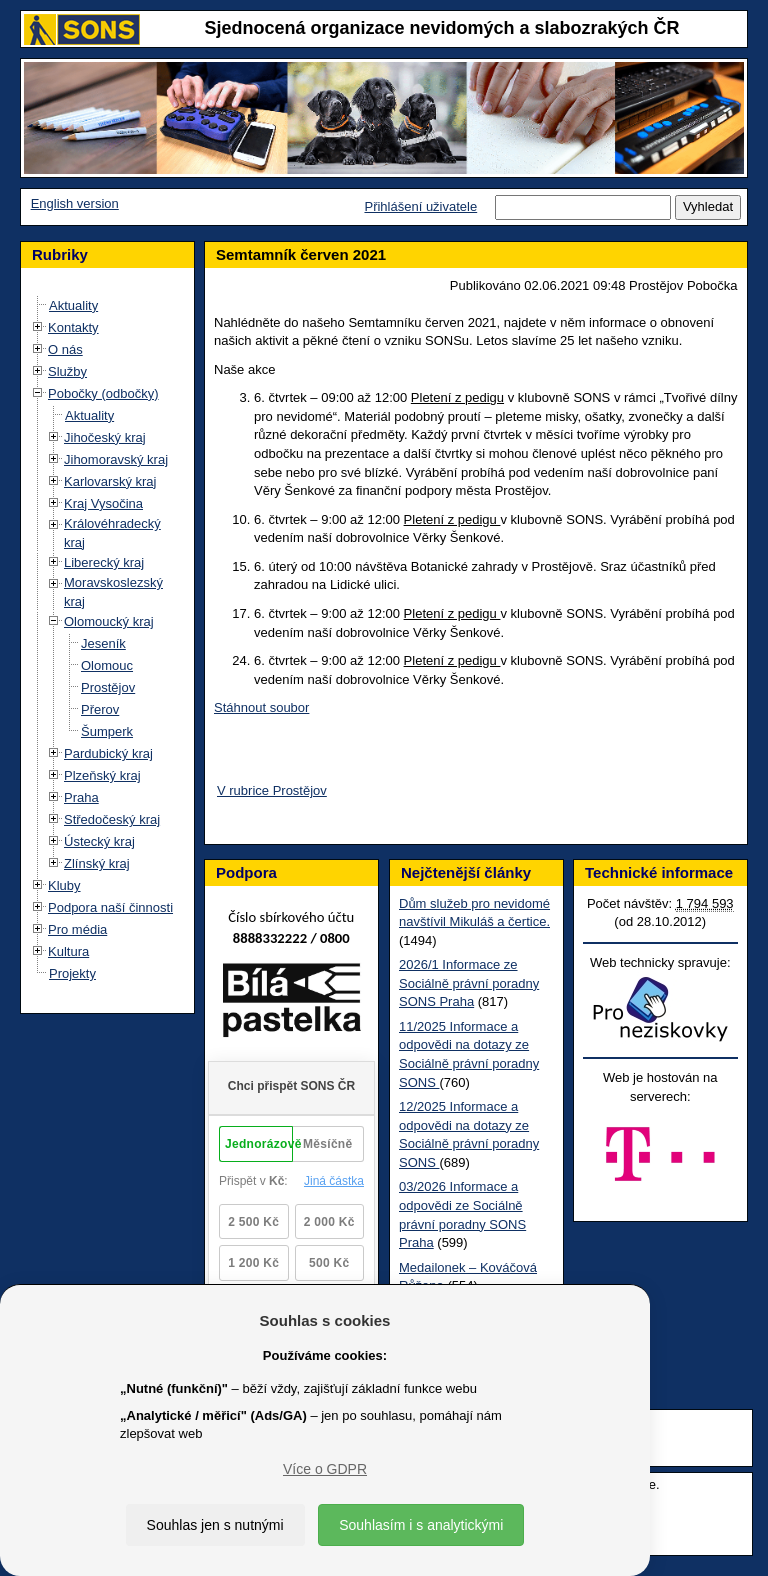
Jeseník (103, 643)
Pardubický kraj (108, 753)
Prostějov (108, 687)
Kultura (68, 951)
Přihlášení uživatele (420, 206)
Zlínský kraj (97, 863)
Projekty (72, 973)
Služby (67, 371)
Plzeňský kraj (102, 775)
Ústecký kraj (99, 841)
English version (75, 203)
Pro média (77, 929)
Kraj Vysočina (103, 503)
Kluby (64, 885)
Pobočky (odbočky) (103, 393)
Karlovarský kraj (110, 481)
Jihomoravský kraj (116, 459)
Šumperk (107, 731)
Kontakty (73, 327)
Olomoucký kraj (109, 621)
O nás (65, 349)
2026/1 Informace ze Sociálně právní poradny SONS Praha (469, 983)
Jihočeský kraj (105, 437)
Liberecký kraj (104, 562)
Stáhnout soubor (261, 707)
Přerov (100, 709)
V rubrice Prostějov (272, 790)
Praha (81, 797)
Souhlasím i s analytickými (421, 1525)
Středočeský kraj (112, 819)
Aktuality (73, 305)
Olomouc (107, 665)
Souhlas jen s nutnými (215, 1525)
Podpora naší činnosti (110, 907)
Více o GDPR (325, 1469)
